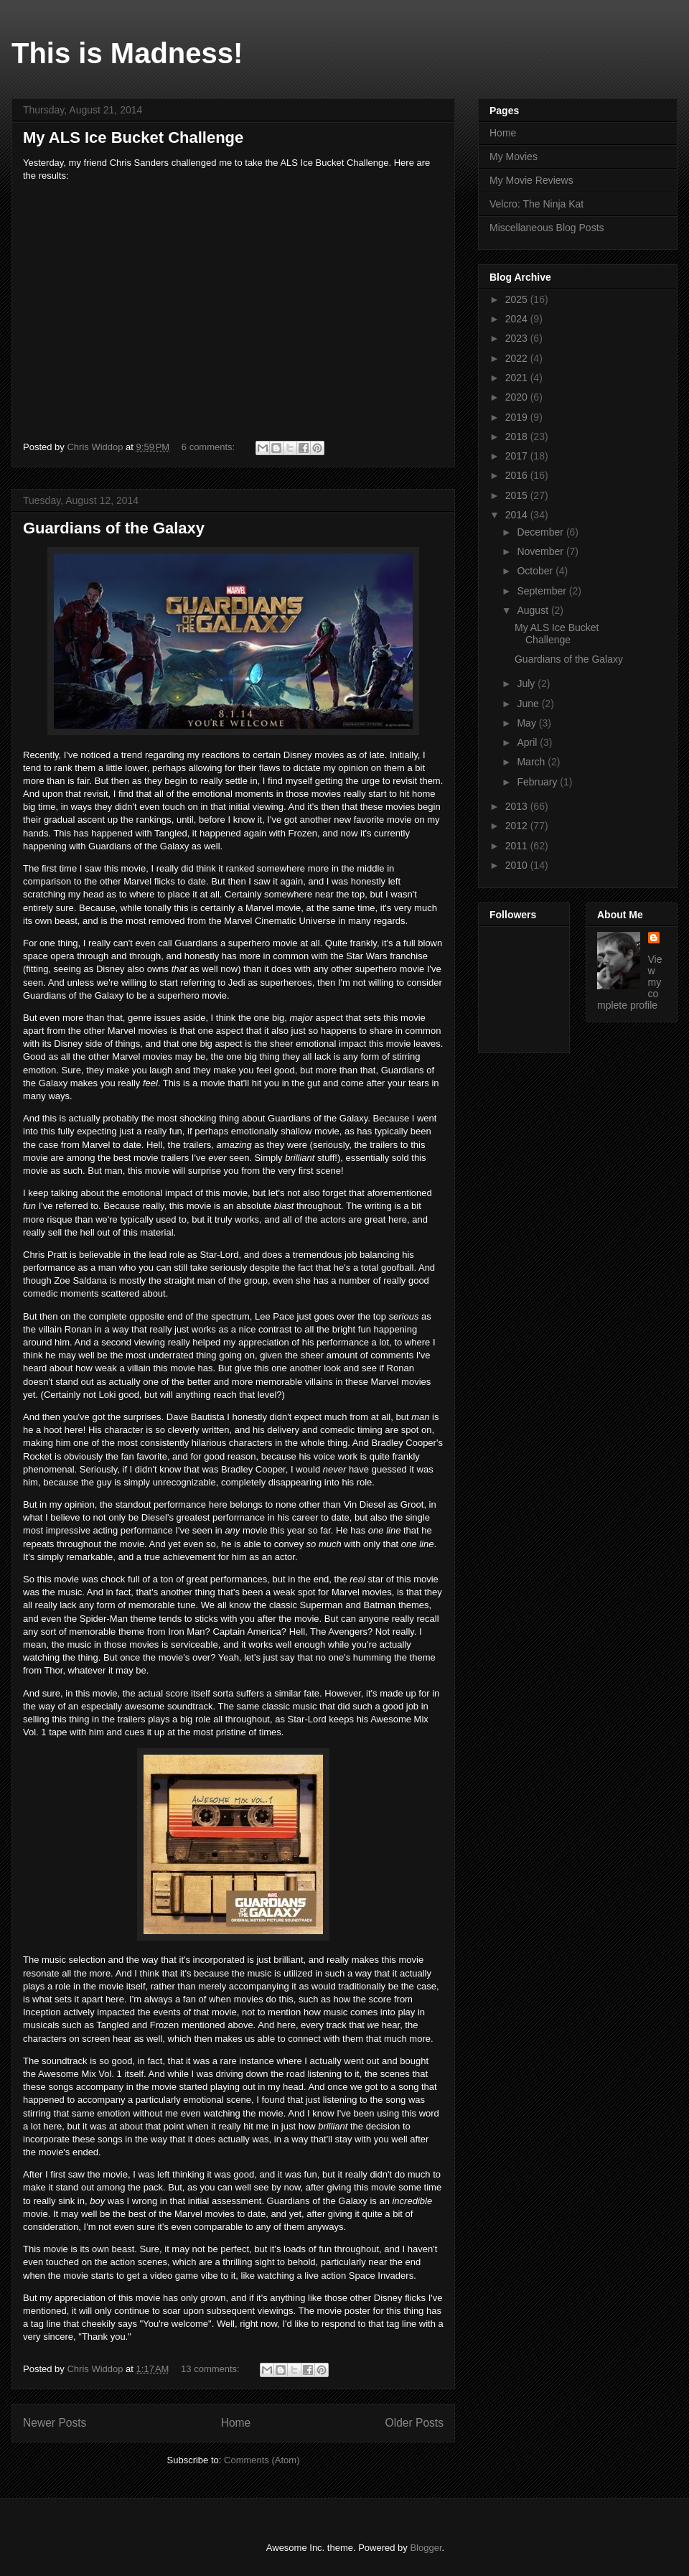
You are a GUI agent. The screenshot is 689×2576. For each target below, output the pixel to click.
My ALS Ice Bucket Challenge (133, 137)
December (541, 532)
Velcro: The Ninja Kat (536, 204)
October (536, 571)
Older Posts (414, 2423)
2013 (517, 806)
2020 (517, 397)
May (527, 723)
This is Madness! (127, 53)
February (538, 782)
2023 (517, 338)
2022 (517, 358)
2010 (517, 865)
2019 (517, 417)
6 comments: (210, 447)
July (527, 683)
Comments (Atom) (261, 2460)
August (533, 610)
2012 (517, 825)
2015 (517, 495)
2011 (517, 845)
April (528, 742)
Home (236, 2423)
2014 (517, 515)
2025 (517, 299)
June (529, 703)
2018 (517, 436)
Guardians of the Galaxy (114, 528)
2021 (517, 377)
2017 (517, 456)
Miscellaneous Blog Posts (546, 227)
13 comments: (211, 2368)
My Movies (513, 156)
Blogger (425, 2547)
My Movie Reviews (531, 180)
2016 (517, 475)
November (541, 551)
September (542, 591)
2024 (517, 319)
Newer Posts (54, 2423)
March (532, 761)
